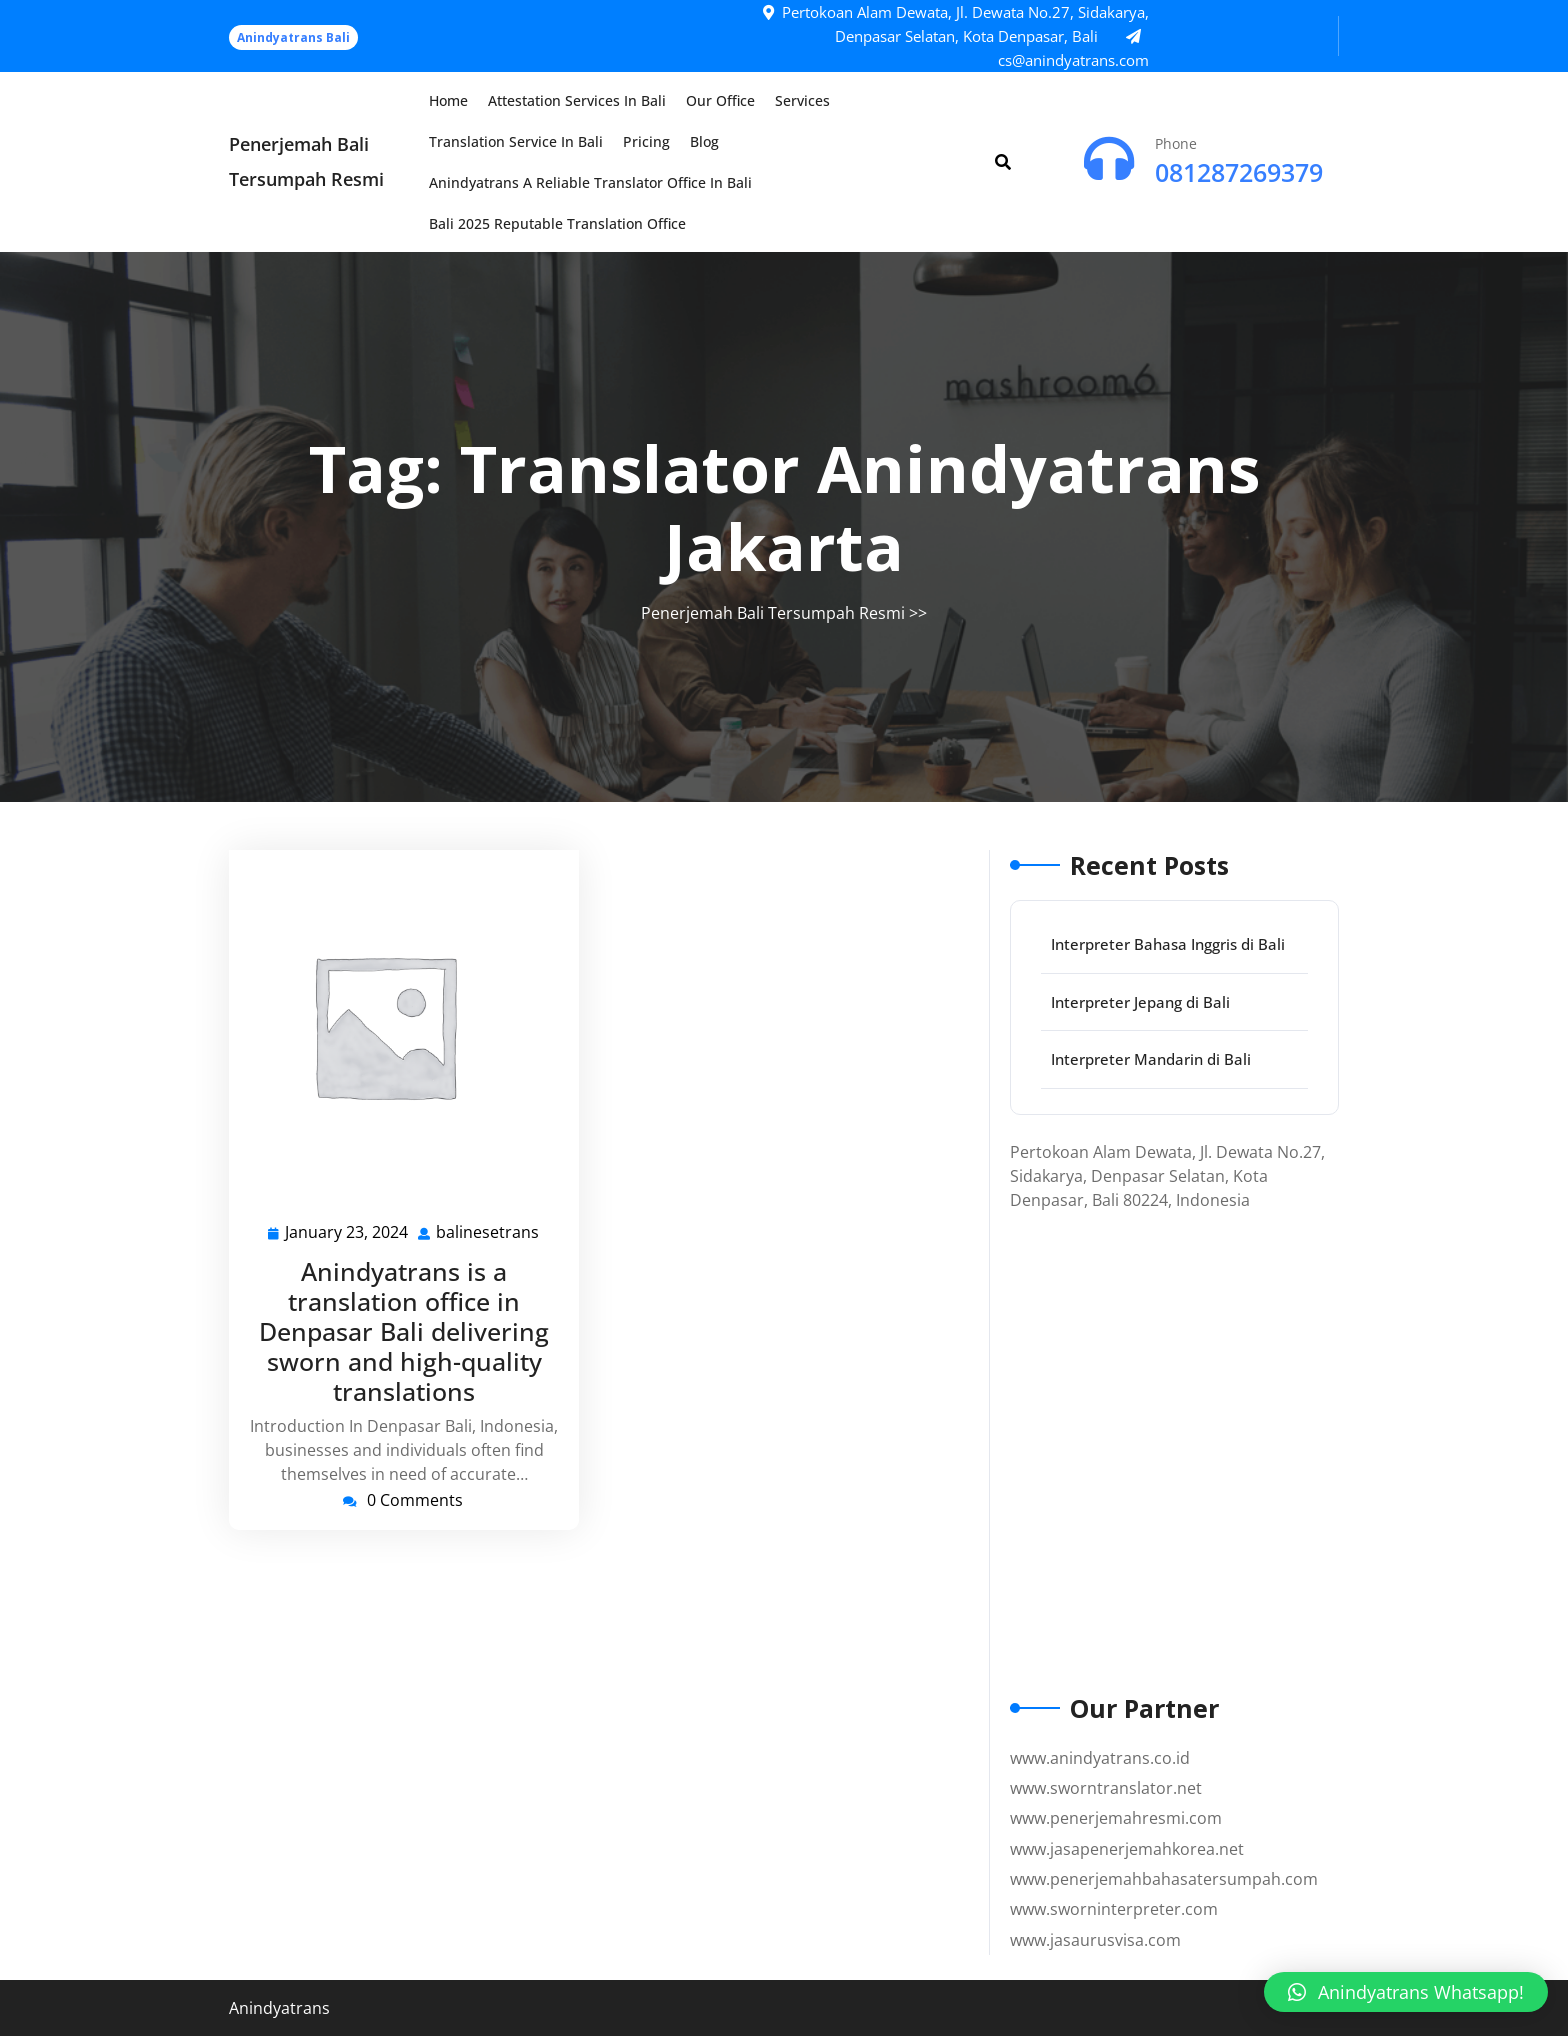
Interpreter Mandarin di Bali (1151, 1059)
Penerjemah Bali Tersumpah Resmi (773, 613)
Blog (704, 141)
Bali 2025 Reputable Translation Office (557, 223)
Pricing (646, 141)
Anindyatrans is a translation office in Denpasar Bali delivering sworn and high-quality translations (404, 1331)
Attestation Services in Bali (577, 100)
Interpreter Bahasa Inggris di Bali (1168, 944)
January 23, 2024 (347, 1232)
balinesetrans (488, 1231)
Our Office (720, 100)
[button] (1406, 1992)
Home (448, 100)
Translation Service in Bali (516, 141)
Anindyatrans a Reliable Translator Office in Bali (590, 182)
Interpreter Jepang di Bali (1140, 1002)
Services (802, 100)
